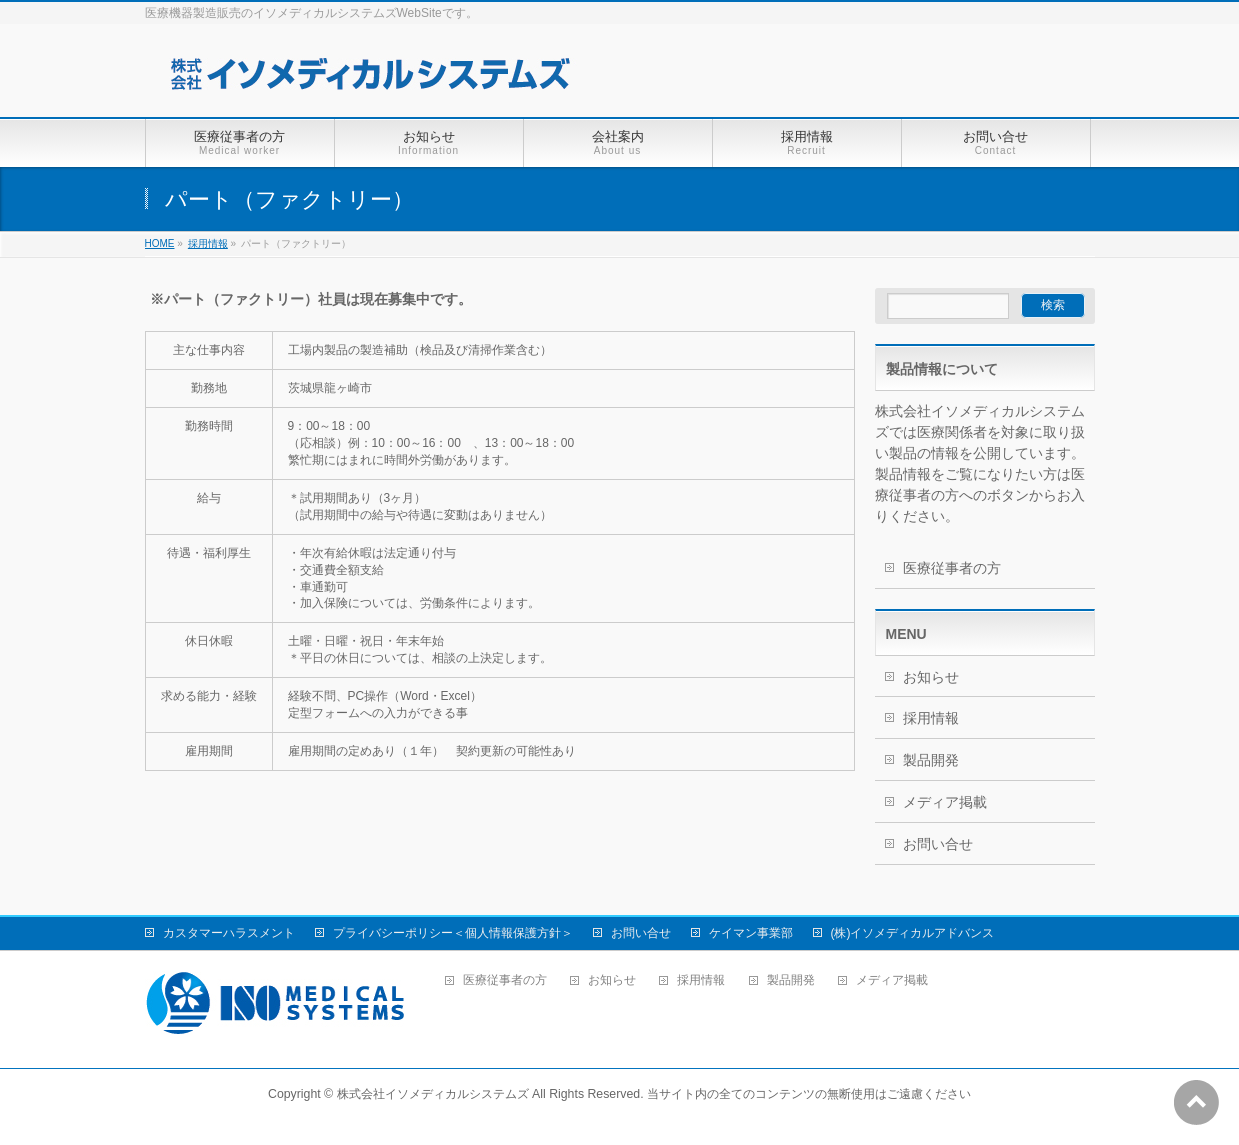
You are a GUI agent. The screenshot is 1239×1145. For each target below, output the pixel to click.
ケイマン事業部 (751, 933)
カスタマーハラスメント (229, 933)
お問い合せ (938, 844)
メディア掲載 (945, 802)
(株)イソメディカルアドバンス (913, 933)
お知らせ (931, 677)
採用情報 (208, 243)
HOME (160, 243)
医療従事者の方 (952, 568)
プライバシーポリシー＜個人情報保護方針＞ (453, 933)
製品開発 (931, 760)
